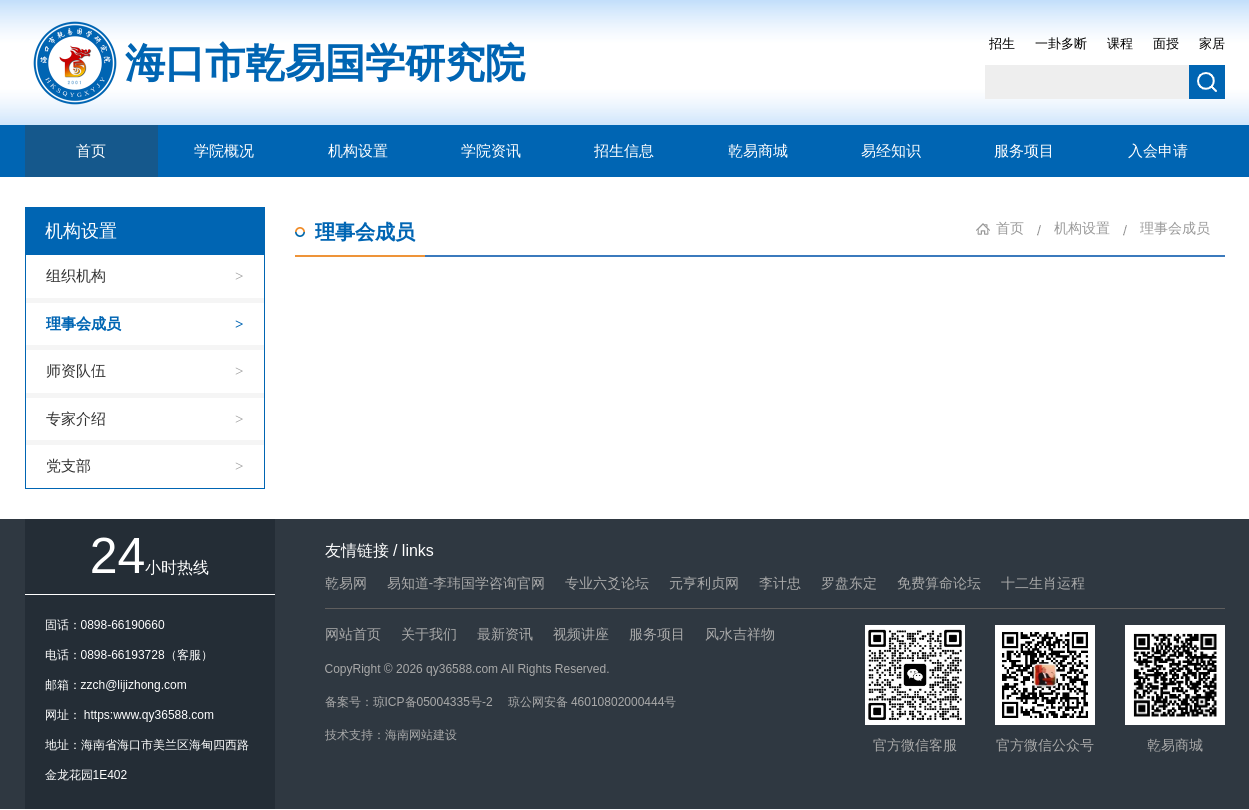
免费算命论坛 (939, 583)
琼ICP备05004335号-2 (433, 702)
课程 (1120, 43)
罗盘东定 (849, 583)
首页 (91, 151)
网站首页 (353, 634)
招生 (1002, 43)
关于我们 (429, 634)
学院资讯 (491, 151)
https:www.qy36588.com (149, 715)
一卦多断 (1061, 43)
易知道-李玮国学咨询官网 (466, 583)
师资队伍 (76, 370)
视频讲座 (581, 634)
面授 (1166, 43)
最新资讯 (505, 634)
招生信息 (624, 151)
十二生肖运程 (1043, 583)
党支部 (68, 465)
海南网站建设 (421, 735)
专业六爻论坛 (607, 583)
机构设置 (358, 151)
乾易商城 (758, 151)
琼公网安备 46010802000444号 (592, 702)
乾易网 (346, 583)
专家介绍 (76, 418)
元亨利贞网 (704, 583)
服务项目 (1024, 151)
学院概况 (224, 151)
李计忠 (780, 583)
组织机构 (76, 275)
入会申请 (1158, 151)
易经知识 (891, 151)
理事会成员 (83, 323)
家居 (1212, 43)
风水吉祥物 (740, 634)
